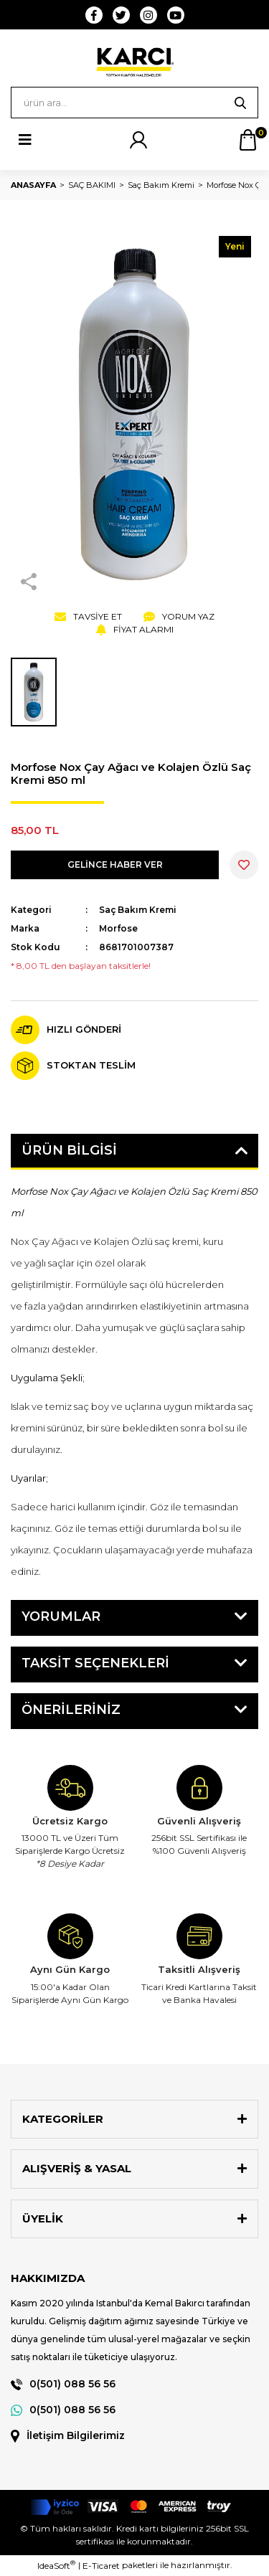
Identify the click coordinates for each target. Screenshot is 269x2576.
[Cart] (247, 140)
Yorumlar (61, 1616)
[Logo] (134, 62)
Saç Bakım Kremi (137, 909)
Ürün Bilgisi (69, 1150)
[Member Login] (138, 140)
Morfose (118, 928)
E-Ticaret (101, 2565)
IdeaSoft (56, 2565)
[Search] (134, 102)
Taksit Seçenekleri (95, 1663)
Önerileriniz (71, 1710)
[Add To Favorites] (244, 865)
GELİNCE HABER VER (115, 864)
